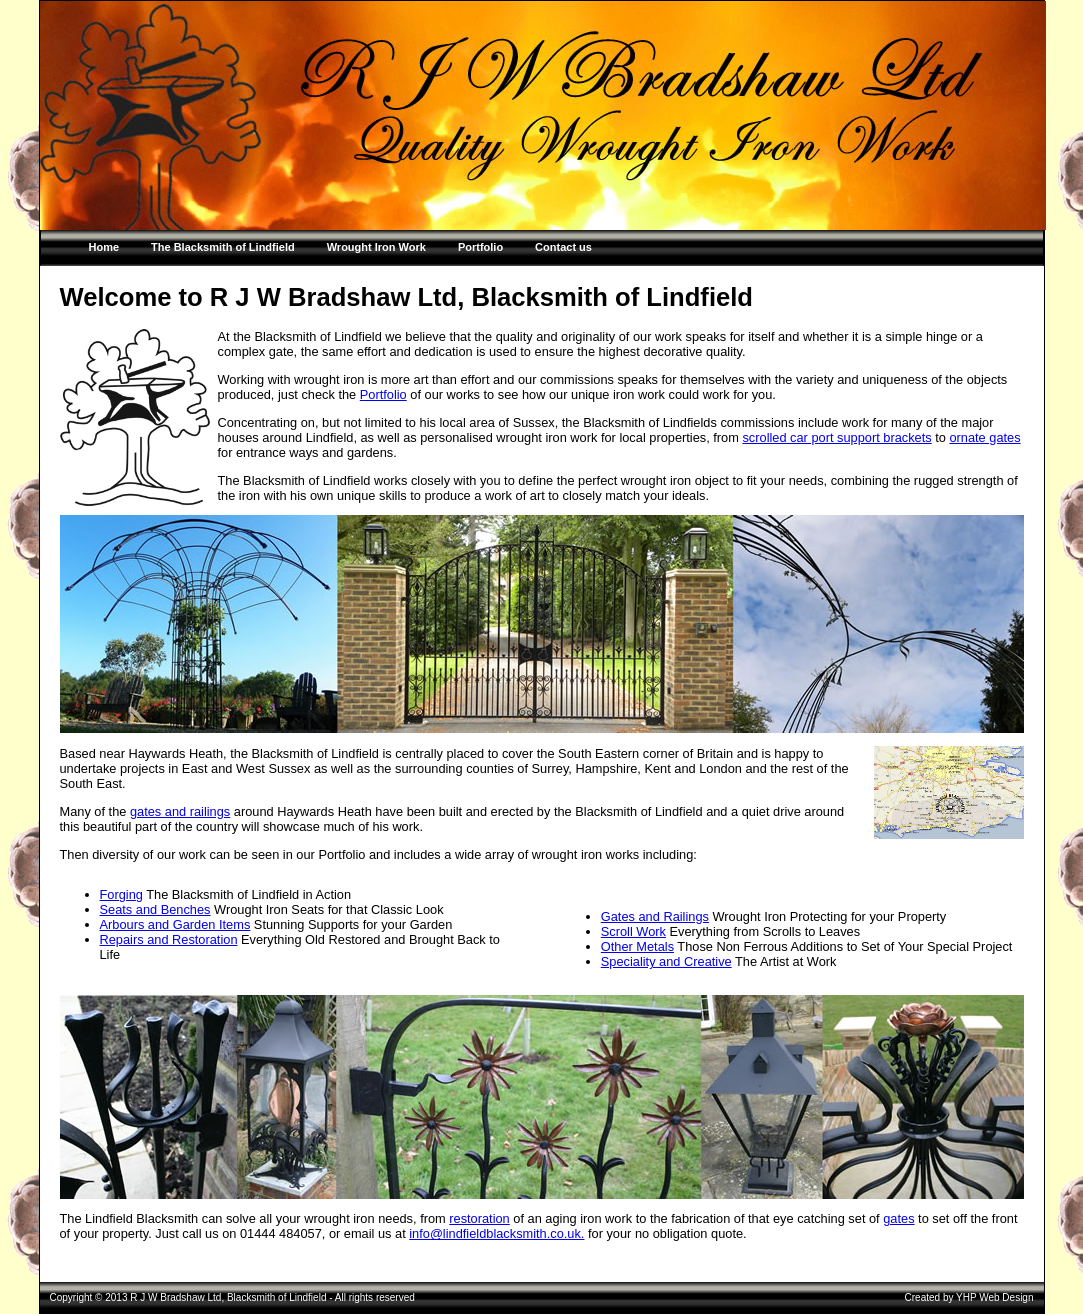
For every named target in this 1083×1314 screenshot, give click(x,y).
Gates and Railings (655, 916)
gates (898, 1218)
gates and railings (180, 811)
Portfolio (383, 394)
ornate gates (984, 437)
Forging (121, 894)
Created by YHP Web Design (969, 1297)
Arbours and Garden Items (175, 924)
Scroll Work (633, 931)
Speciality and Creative (666, 961)
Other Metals (637, 946)
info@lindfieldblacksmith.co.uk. (496, 1233)
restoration (479, 1218)
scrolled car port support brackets (836, 437)
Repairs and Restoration (169, 939)
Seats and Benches (155, 909)
